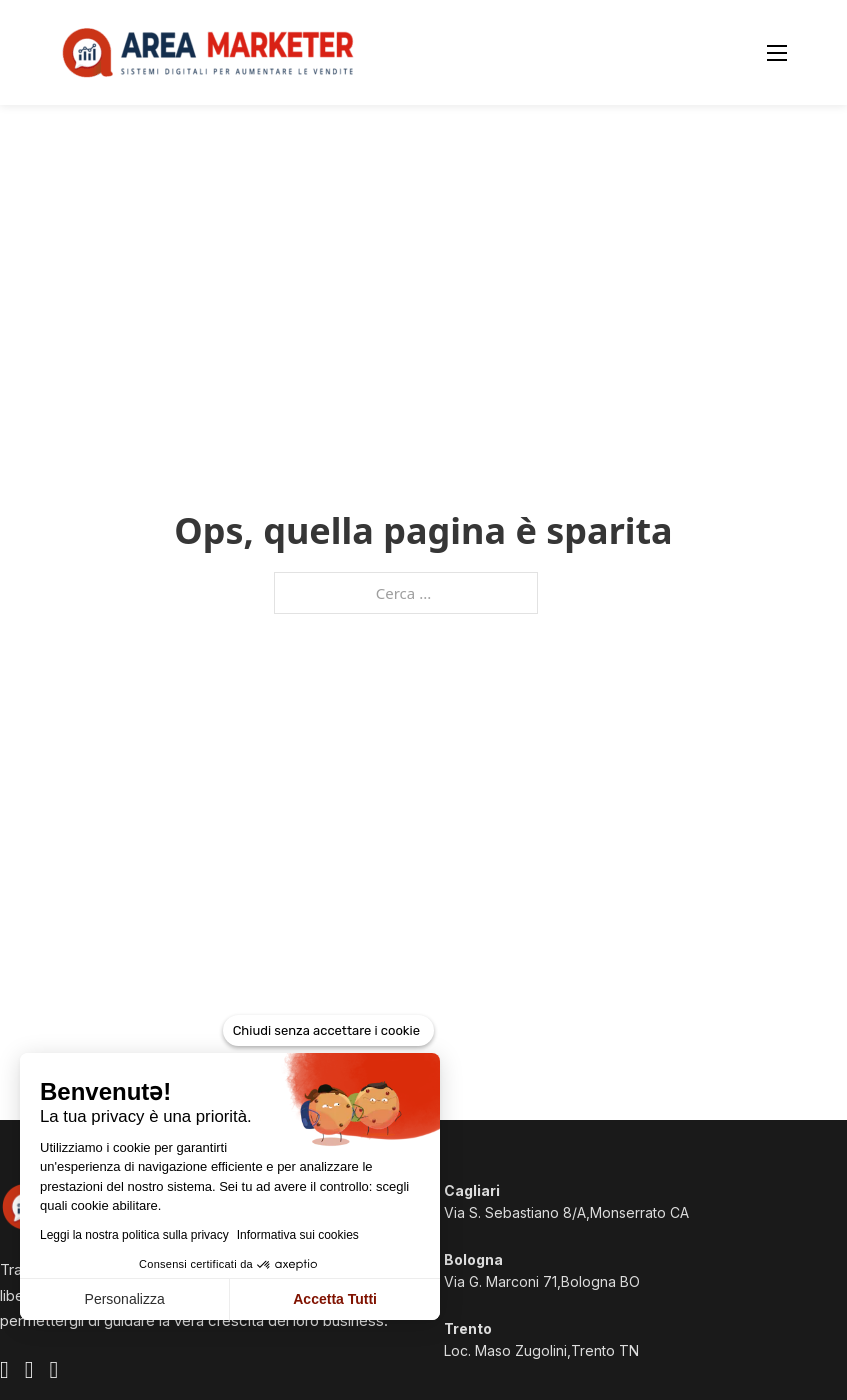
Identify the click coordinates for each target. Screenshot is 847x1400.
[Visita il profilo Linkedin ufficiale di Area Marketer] (54, 1372)
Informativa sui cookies (298, 1235)
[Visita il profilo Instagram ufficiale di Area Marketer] (29, 1372)
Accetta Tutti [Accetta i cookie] (335, 1299)
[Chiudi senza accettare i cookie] (328, 1031)
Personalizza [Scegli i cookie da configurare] (125, 1299)
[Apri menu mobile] (777, 53)
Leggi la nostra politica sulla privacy (134, 1235)
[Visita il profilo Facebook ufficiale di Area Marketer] (4, 1372)
